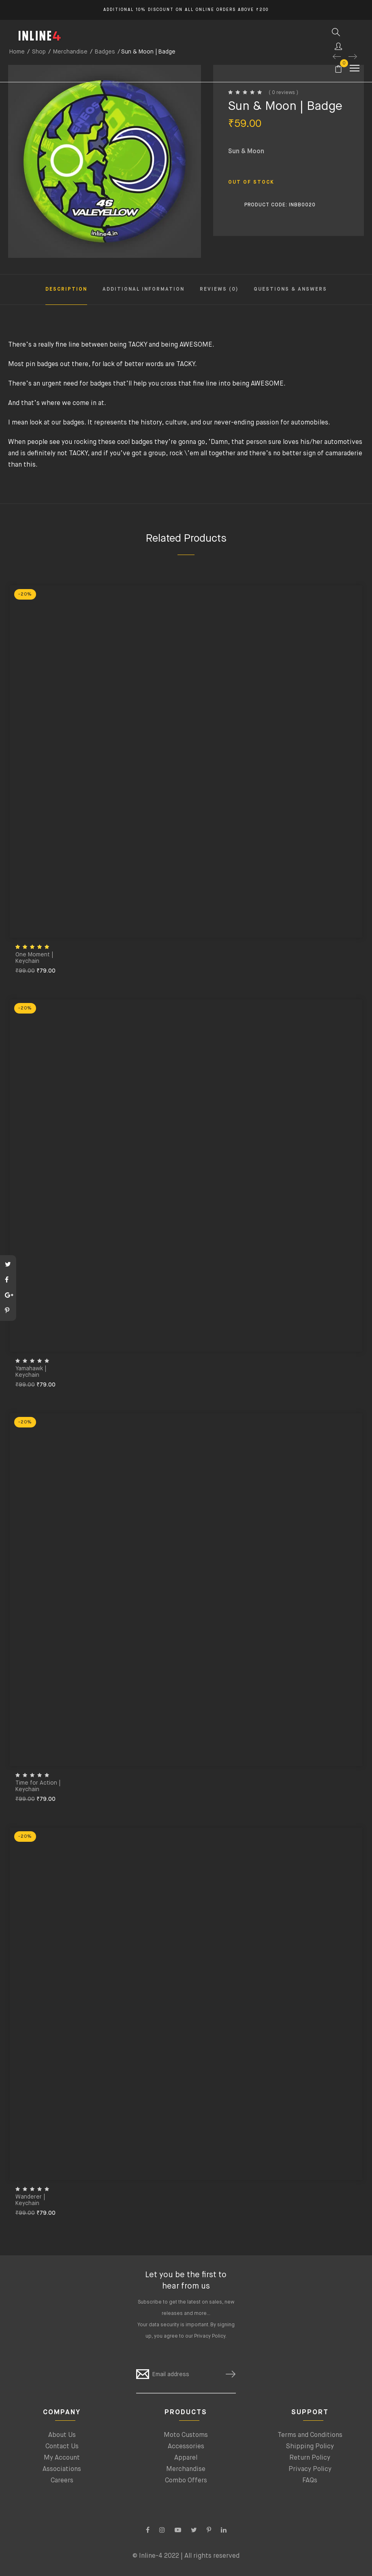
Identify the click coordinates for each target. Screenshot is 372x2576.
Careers (62, 2480)
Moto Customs (186, 2435)
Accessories (186, 2446)
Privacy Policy (209, 2336)
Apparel (185, 2458)
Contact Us (62, 2446)
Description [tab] (66, 289)
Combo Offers (186, 2480)
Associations (62, 2469)
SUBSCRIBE (227, 2374)
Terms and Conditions (310, 2435)
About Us (62, 2435)
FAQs (309, 2480)
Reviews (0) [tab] (219, 289)
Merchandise (185, 2469)
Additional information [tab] (143, 289)
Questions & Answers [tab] (290, 289)
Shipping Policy (310, 2446)
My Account (62, 2458)
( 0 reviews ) (283, 92)
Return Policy (309, 2458)
